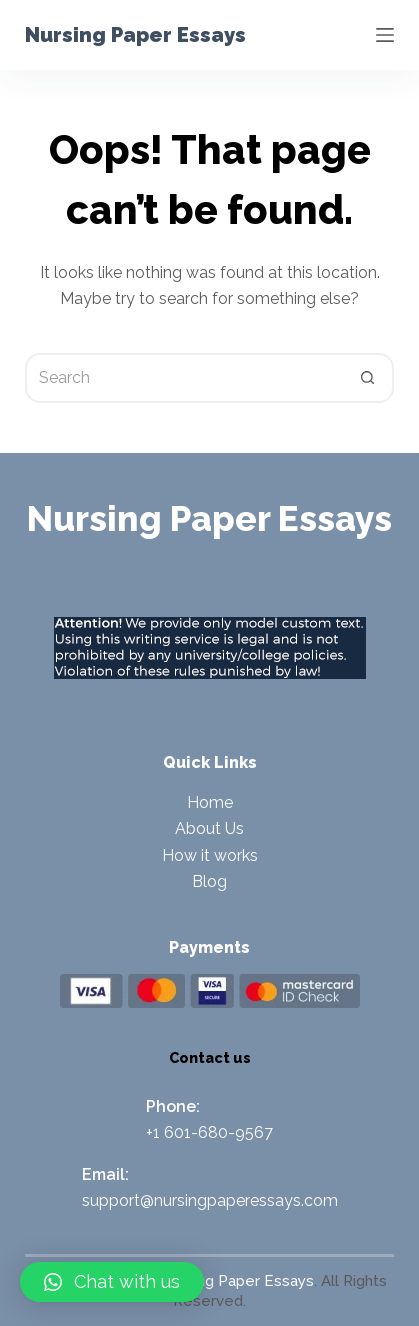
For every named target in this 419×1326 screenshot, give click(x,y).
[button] (112, 1282)
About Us (209, 828)
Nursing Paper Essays (135, 35)
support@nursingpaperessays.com (210, 1200)
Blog (209, 881)
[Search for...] (184, 378)
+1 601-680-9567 (209, 1132)
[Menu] (385, 35)
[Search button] (369, 378)
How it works (210, 855)
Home (210, 802)
